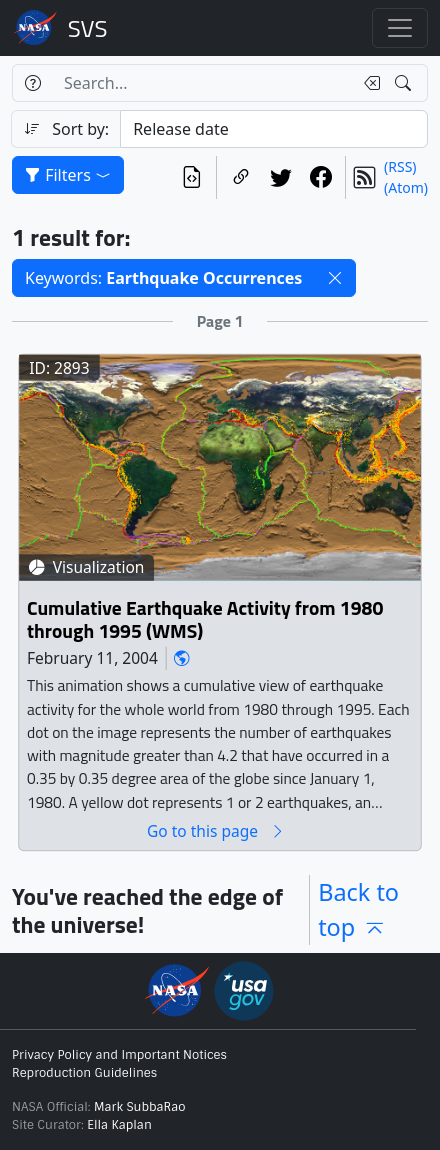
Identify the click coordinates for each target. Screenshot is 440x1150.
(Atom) (406, 187)
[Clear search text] (368, 83)
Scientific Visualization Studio (88, 28)
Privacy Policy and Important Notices (119, 1055)
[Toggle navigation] (400, 28)
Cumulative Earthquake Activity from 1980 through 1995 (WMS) (205, 619)
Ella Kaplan (119, 1125)
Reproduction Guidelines (84, 1073)
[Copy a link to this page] (241, 177)
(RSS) (400, 166)
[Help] (32, 83)
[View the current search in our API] (192, 177)
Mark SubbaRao (140, 1107)
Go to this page (216, 830)
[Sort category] (274, 129)
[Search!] (405, 83)
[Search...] (202, 83)
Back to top (358, 909)
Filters (68, 175)
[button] (335, 278)
